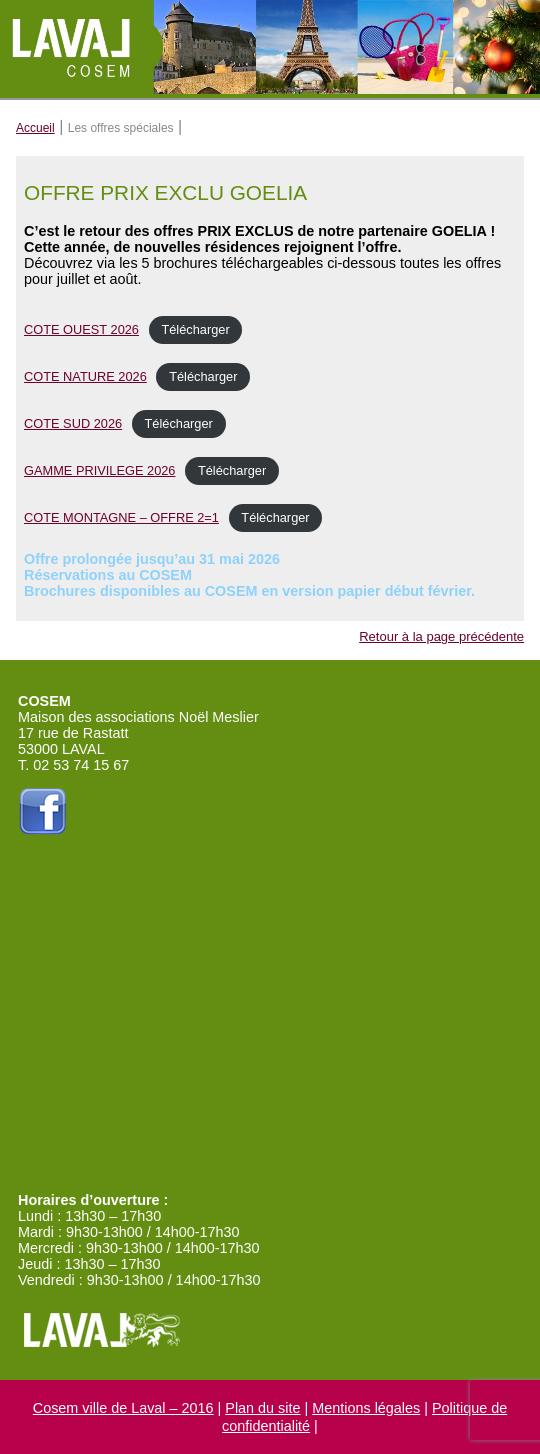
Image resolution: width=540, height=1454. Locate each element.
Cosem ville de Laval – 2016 (123, 1408)
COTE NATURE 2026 (85, 376)
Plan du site (262, 1408)
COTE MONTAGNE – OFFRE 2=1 (121, 517)
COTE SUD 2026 (73, 423)
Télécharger (195, 329)
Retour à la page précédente (441, 636)
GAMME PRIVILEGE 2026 (100, 470)
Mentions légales (366, 1408)
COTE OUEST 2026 (81, 329)
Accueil (35, 128)
